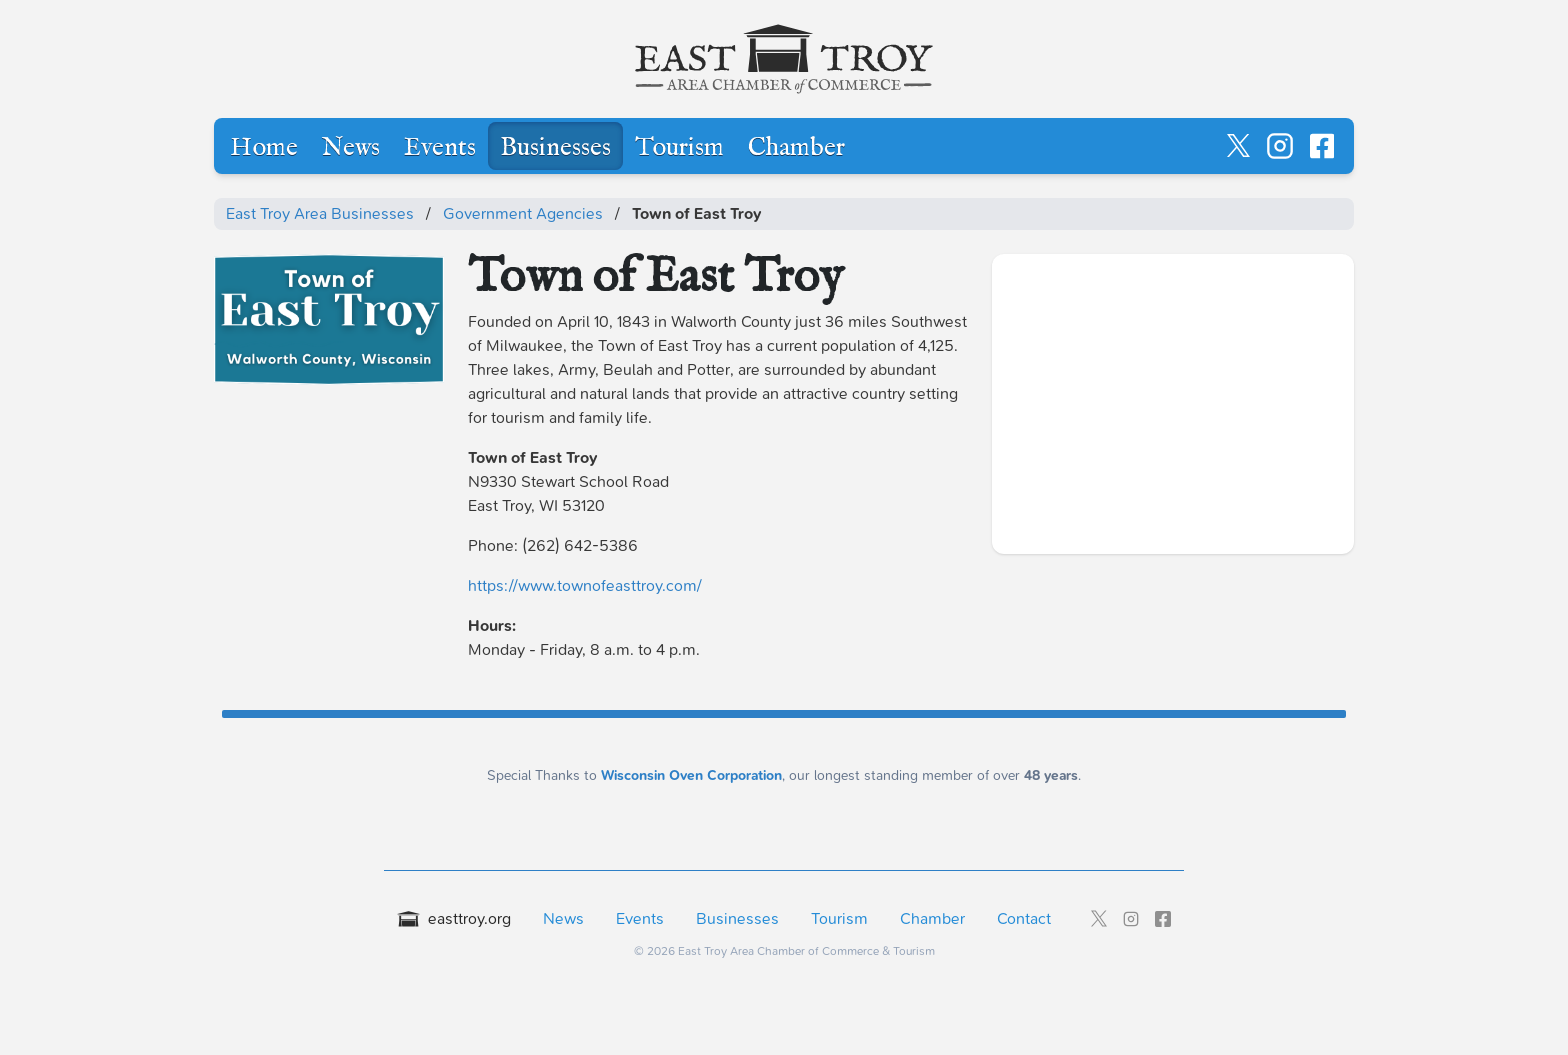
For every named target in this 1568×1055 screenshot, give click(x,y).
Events (440, 148)
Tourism (679, 148)
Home (264, 148)
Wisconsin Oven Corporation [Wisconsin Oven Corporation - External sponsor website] (691, 775)
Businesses (555, 148)
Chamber (796, 148)
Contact (1024, 918)
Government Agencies (523, 213)
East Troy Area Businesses (320, 213)
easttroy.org (454, 918)
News (351, 148)
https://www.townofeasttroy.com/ (585, 585)
